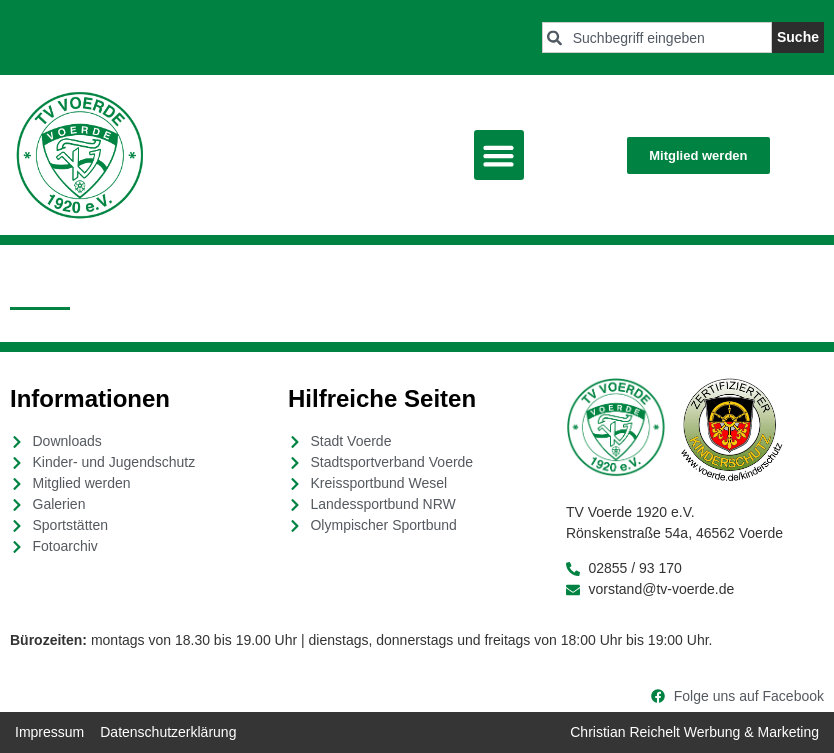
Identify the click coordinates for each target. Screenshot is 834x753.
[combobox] (657, 37)
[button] (499, 155)
